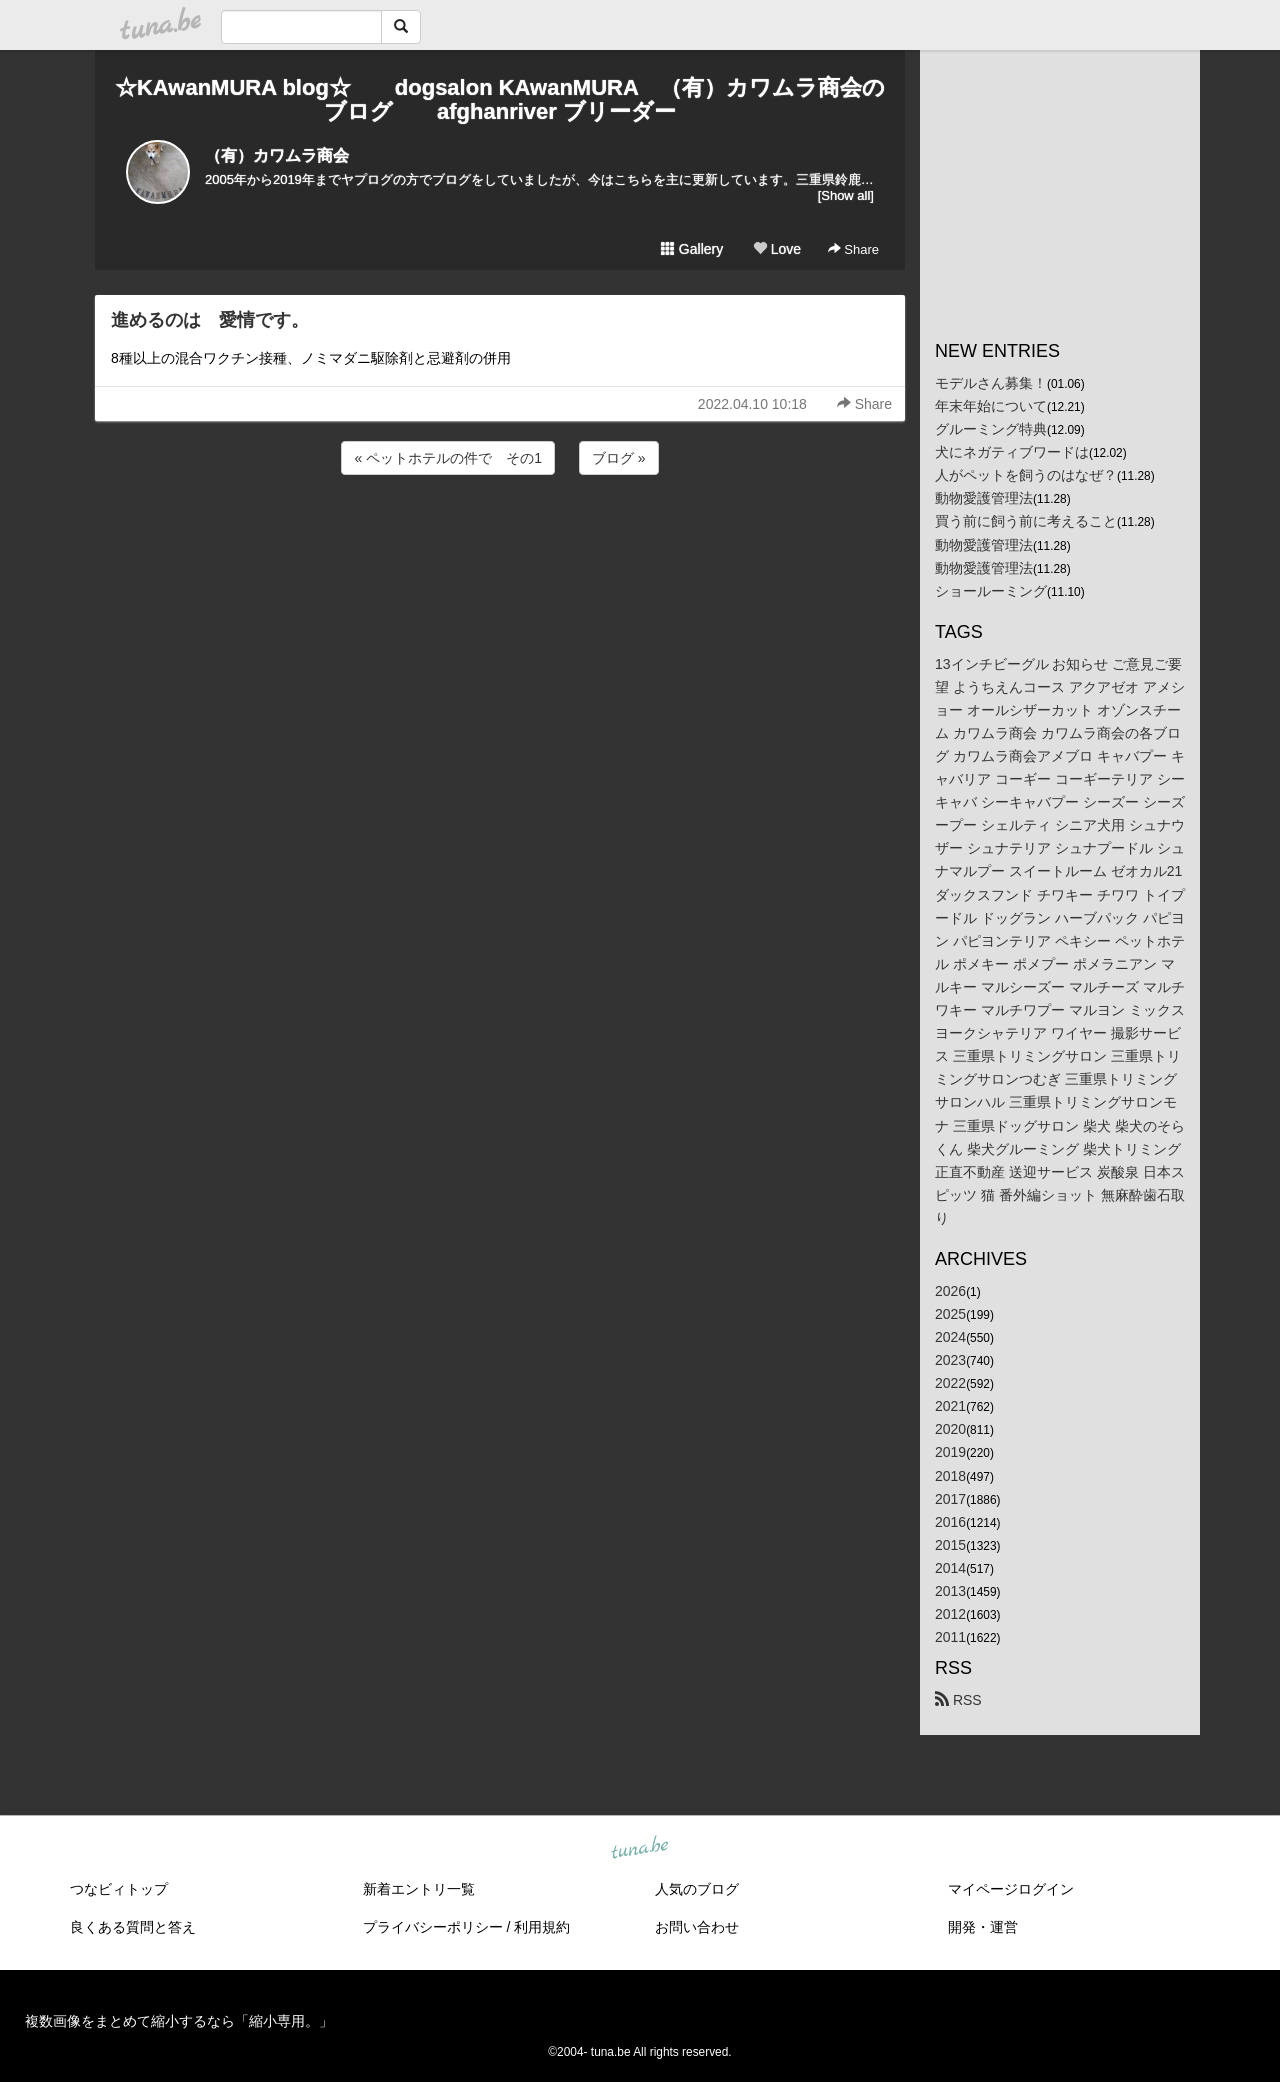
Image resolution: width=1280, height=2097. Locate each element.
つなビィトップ (119, 1889)
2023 (950, 1360)
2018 (950, 1476)
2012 (950, 1614)
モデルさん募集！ (991, 383)
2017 (950, 1499)
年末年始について (991, 406)
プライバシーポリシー (433, 1927)
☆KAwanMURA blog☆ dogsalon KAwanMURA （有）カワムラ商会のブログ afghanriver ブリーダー (500, 99)
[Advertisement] (500, 533)
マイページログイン (1011, 1889)
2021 (950, 1406)
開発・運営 (983, 1927)
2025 (950, 1314)
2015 (950, 1545)
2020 (950, 1429)
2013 (950, 1591)
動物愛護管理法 (984, 498)
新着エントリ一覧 (419, 1889)
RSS (958, 1700)
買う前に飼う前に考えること (1026, 521)
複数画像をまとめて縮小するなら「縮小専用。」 (179, 2021)
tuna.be (639, 1849)
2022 (950, 1383)
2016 (950, 1522)
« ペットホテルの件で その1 (447, 458)
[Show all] (846, 195)
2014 (950, 1568)
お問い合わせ (697, 1927)
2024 (950, 1337)
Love (777, 249)
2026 (950, 1291)
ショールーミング (991, 591)
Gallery (692, 249)
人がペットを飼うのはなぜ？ (1026, 475)
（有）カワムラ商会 (277, 155)
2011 (950, 1637)
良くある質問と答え (133, 1927)
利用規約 (542, 1927)
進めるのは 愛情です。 (210, 320)
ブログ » (619, 458)
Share (853, 249)
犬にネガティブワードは (1012, 452)
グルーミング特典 (991, 429)
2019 (950, 1452)
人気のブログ (697, 1889)
